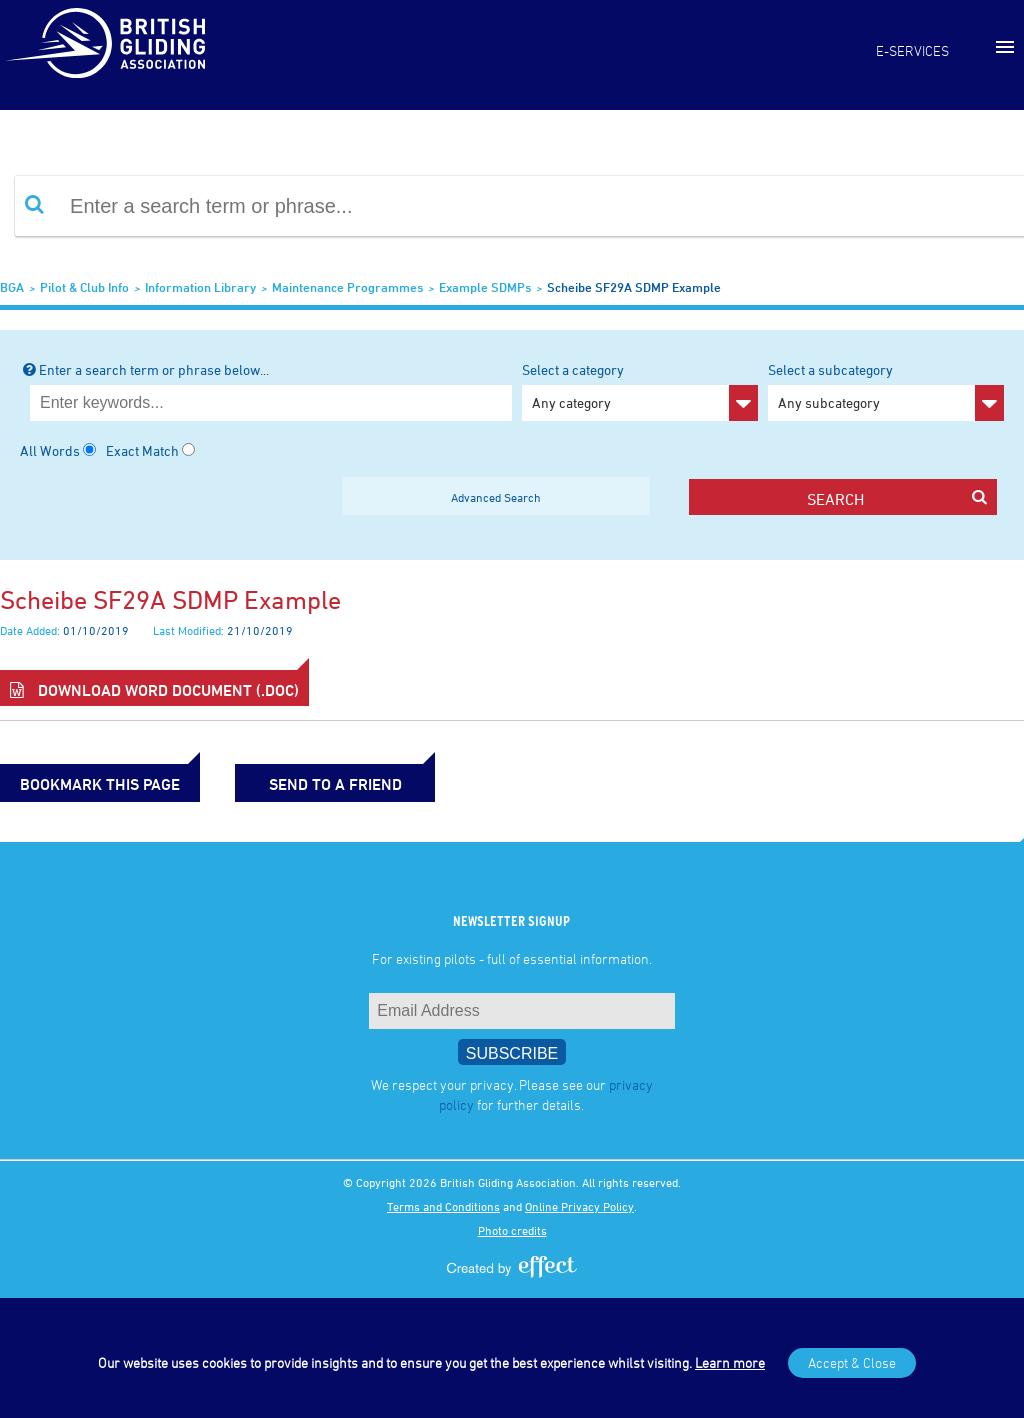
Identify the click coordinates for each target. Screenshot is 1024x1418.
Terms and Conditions (443, 1206)
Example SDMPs (485, 287)
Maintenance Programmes (347, 287)
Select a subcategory (886, 391)
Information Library (200, 287)
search (897, 498)
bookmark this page (100, 784)
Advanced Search (496, 497)
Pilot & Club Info (84, 287)
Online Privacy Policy (579, 1206)
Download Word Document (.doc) (154, 690)
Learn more (730, 1362)
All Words (50, 450)
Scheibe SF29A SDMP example (634, 287)
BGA (12, 287)
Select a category (640, 391)
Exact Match (142, 450)
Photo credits (512, 1230)
